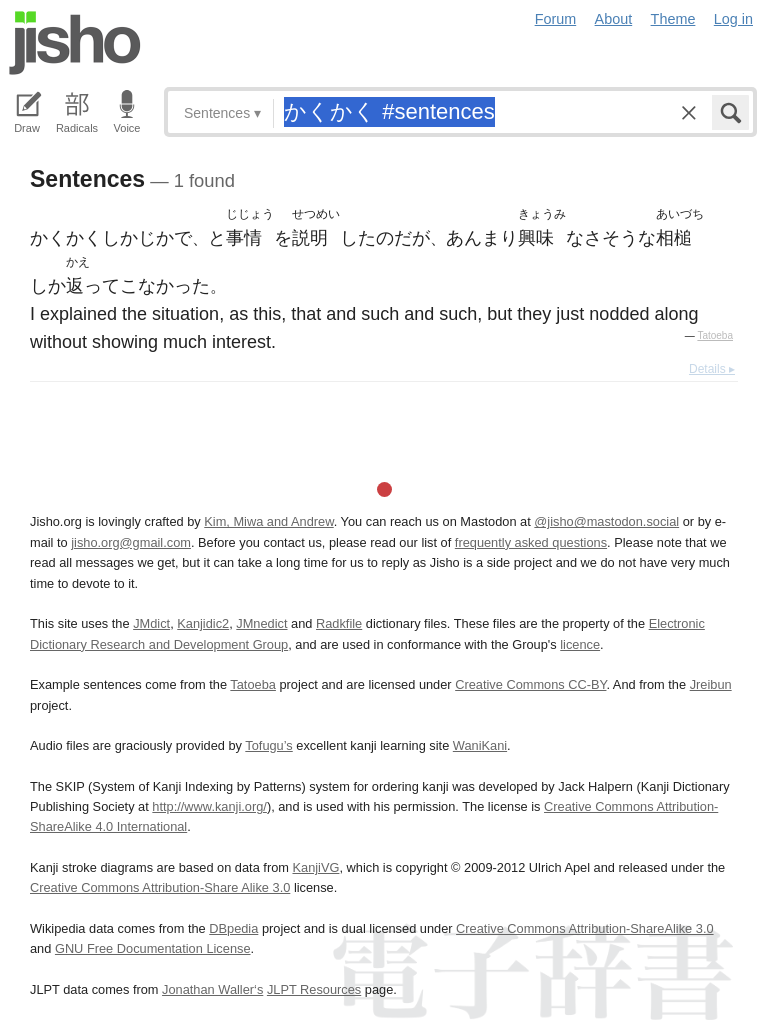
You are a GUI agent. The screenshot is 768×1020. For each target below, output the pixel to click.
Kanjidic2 (203, 623)
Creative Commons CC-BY (530, 684)
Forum (556, 19)
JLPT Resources (314, 989)
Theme (673, 19)
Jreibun (711, 684)
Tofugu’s (268, 745)
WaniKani (480, 745)
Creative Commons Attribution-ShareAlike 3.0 (584, 928)
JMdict (151, 623)
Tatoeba (715, 335)
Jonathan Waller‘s (212, 989)
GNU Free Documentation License (153, 948)
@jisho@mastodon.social (606, 521)
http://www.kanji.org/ (209, 806)
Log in (733, 19)
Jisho (75, 43)
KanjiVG (315, 867)
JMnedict (261, 623)
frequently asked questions (531, 542)
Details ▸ (712, 369)
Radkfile (339, 623)
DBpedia (233, 928)
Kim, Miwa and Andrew (268, 521)
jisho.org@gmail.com (131, 542)
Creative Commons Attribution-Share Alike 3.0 (160, 887)
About (614, 19)
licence (580, 644)
